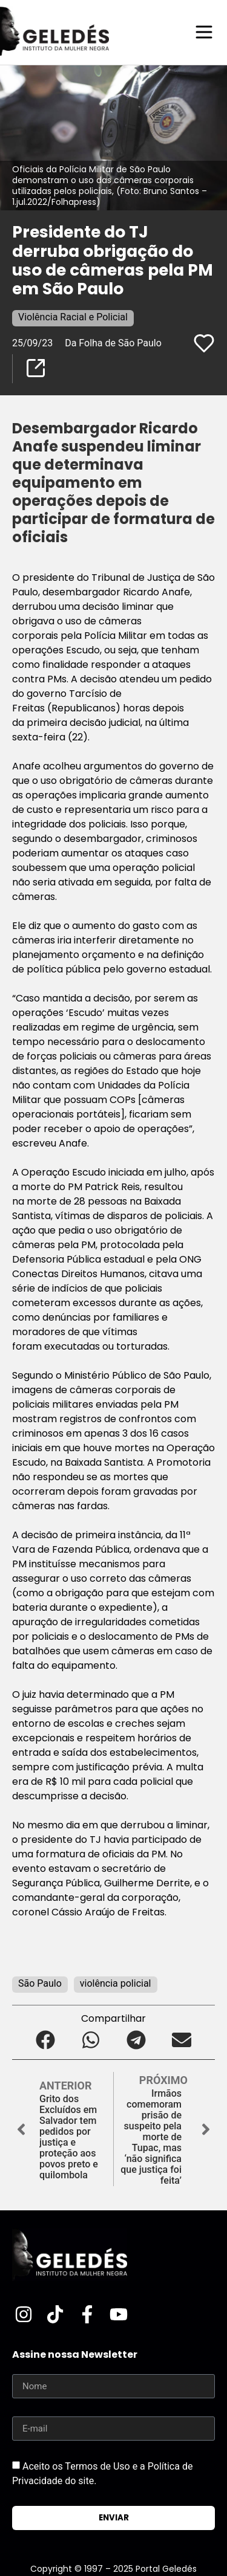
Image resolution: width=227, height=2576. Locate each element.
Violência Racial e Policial (73, 317)
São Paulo (40, 1983)
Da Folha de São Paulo (113, 343)
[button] (45, 2039)
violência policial (115, 1983)
